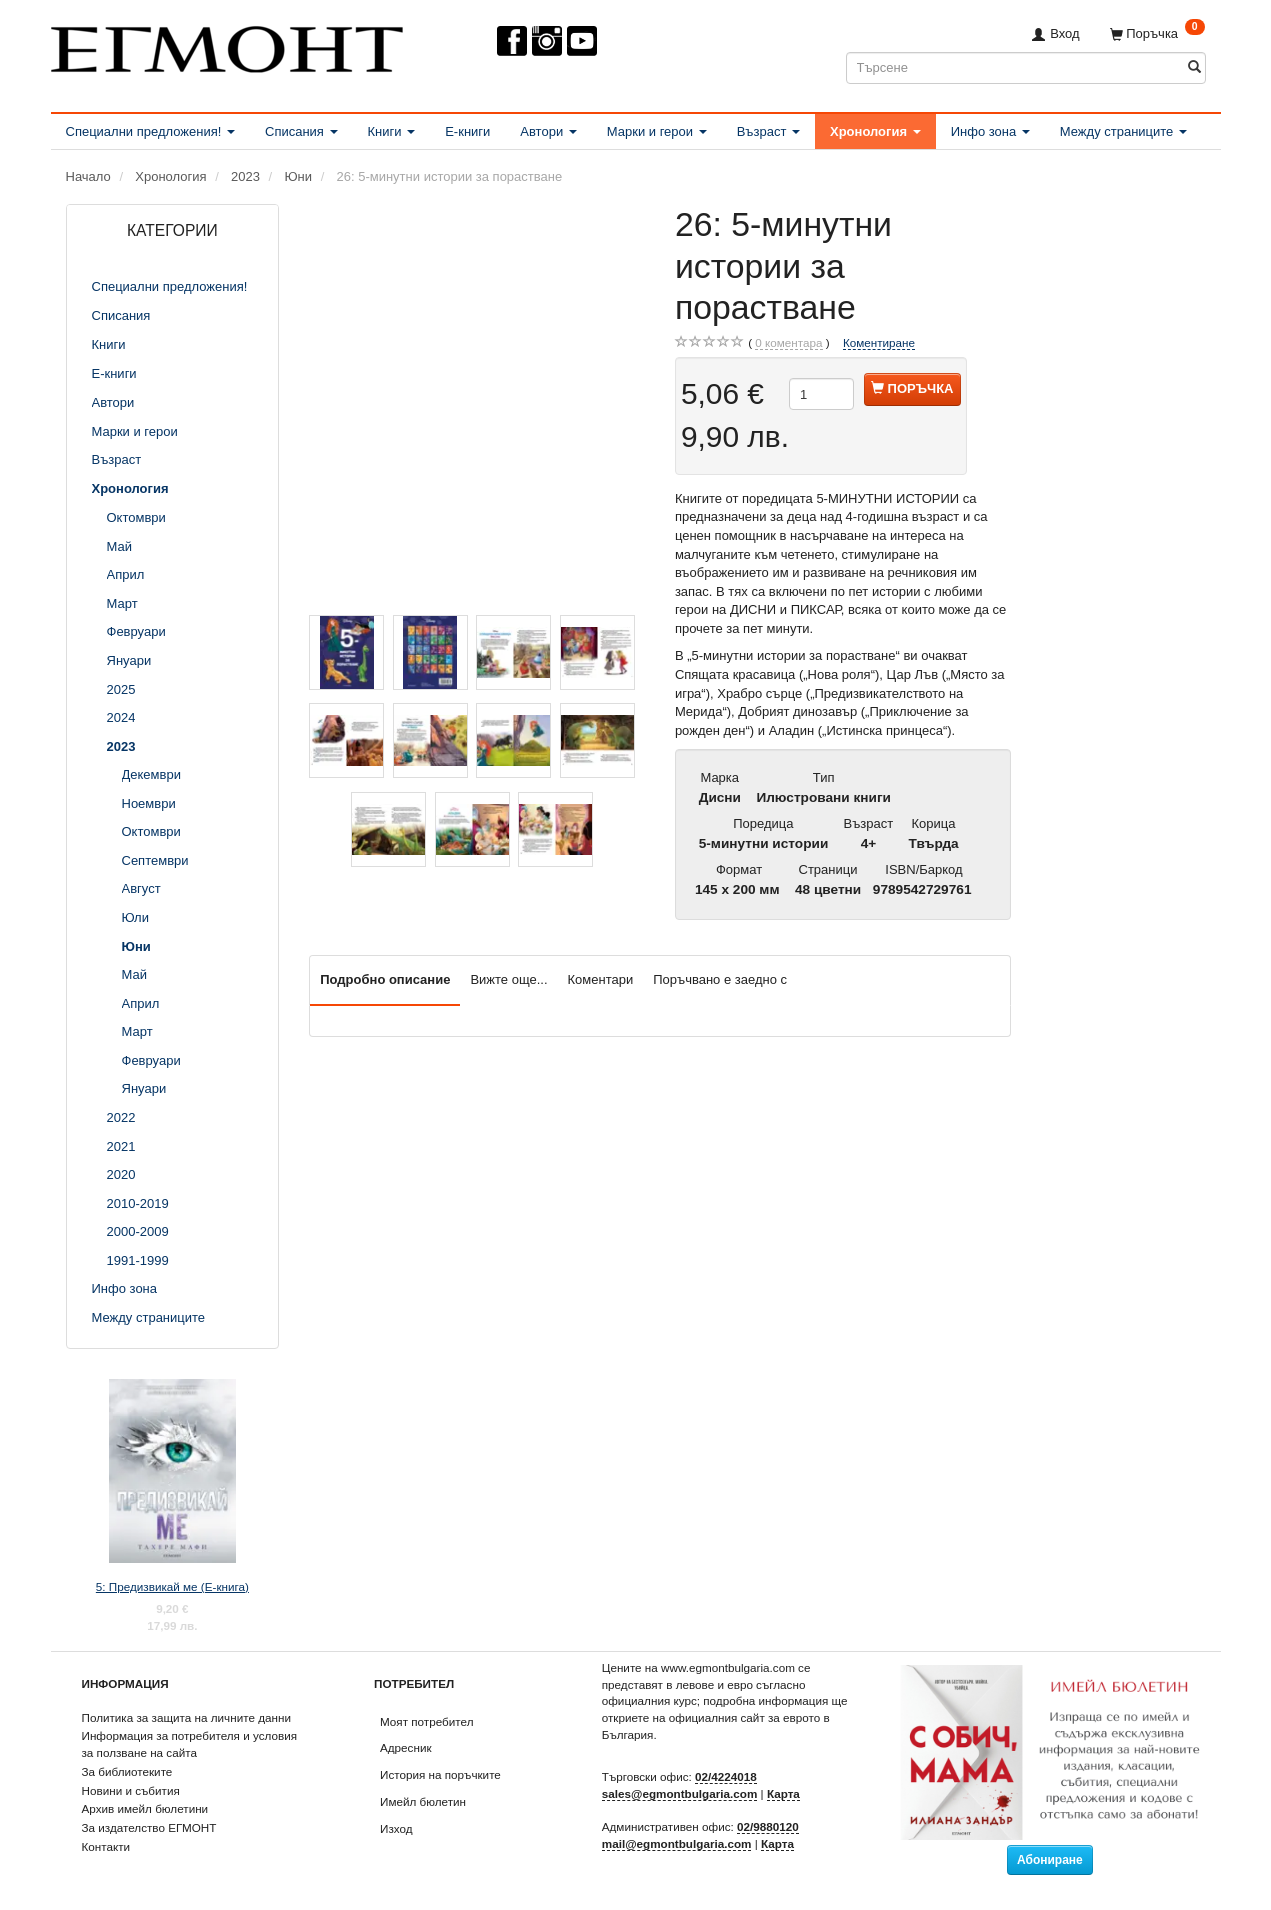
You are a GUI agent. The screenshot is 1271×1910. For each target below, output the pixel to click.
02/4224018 (726, 1776)
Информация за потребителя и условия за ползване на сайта (190, 1744)
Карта (783, 1793)
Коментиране (879, 342)
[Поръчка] (1157, 33)
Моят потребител (426, 1721)
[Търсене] (1194, 67)
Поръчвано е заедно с (720, 979)
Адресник (406, 1747)
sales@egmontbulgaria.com (680, 1793)
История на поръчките (440, 1774)
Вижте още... (508, 979)
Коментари (601, 979)
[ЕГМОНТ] (227, 45)
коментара (788, 343)
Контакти (106, 1846)
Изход (396, 1828)
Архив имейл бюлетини (145, 1808)
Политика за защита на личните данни (186, 1717)
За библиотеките (127, 1771)
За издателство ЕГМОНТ (149, 1827)
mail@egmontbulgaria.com (677, 1843)
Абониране (1050, 1860)
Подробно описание (385, 979)
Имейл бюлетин (423, 1801)
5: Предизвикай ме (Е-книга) (172, 1586)
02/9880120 (768, 1826)
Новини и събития (131, 1790)
